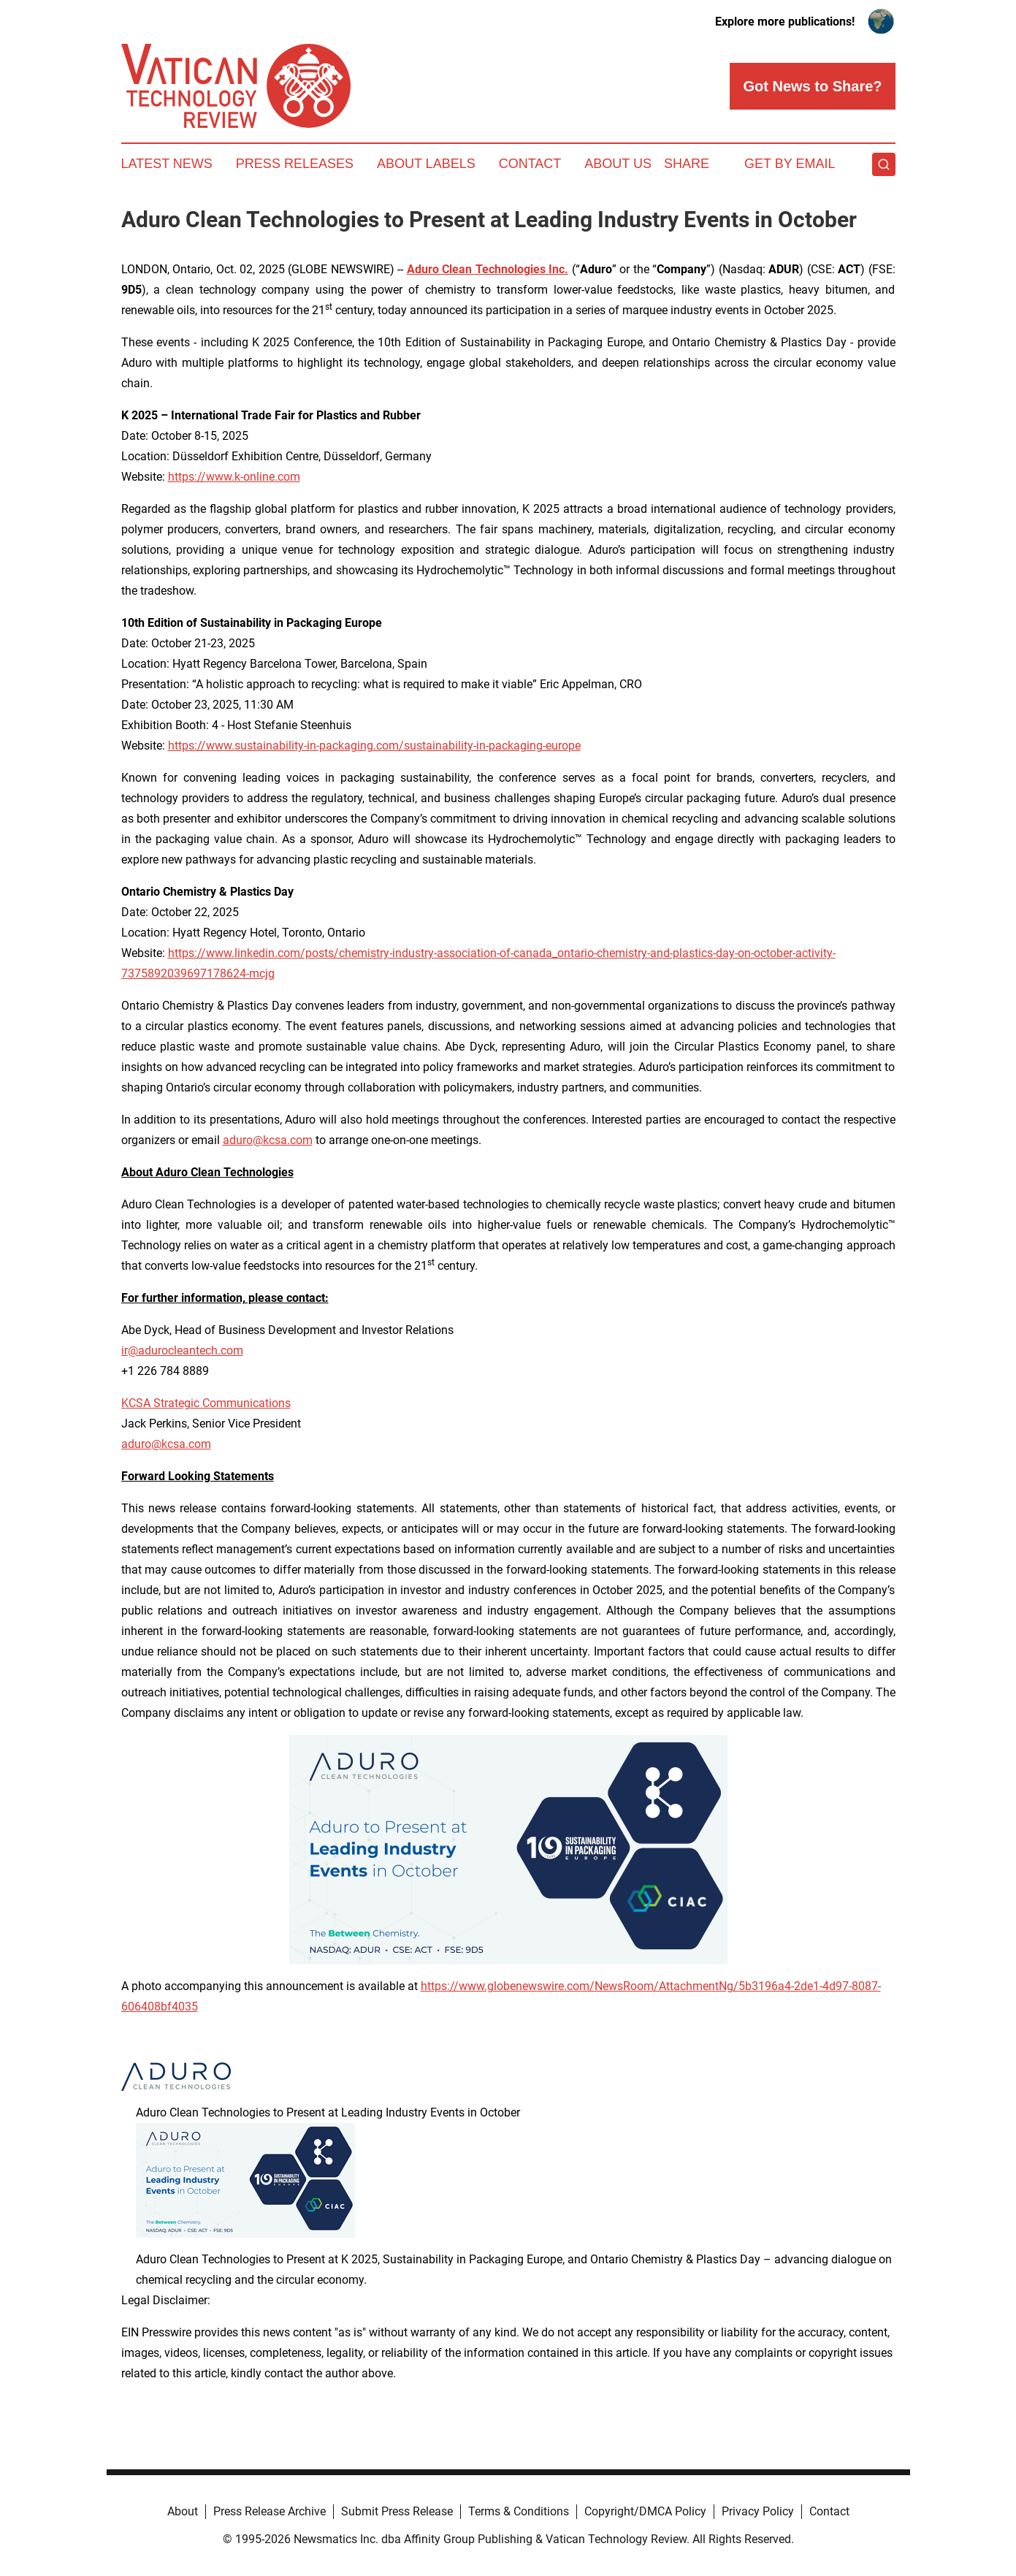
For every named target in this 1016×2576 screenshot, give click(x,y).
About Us (618, 163)
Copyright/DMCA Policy (645, 2511)
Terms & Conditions (518, 2511)
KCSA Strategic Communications (206, 1403)
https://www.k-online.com (234, 477)
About (182, 2511)
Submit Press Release (397, 2511)
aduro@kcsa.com (268, 1140)
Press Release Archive (269, 2511)
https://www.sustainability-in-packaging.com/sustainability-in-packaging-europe (374, 745)
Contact (530, 163)
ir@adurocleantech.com (182, 1350)
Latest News (167, 163)
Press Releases (295, 163)
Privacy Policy (758, 2511)
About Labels (426, 163)
